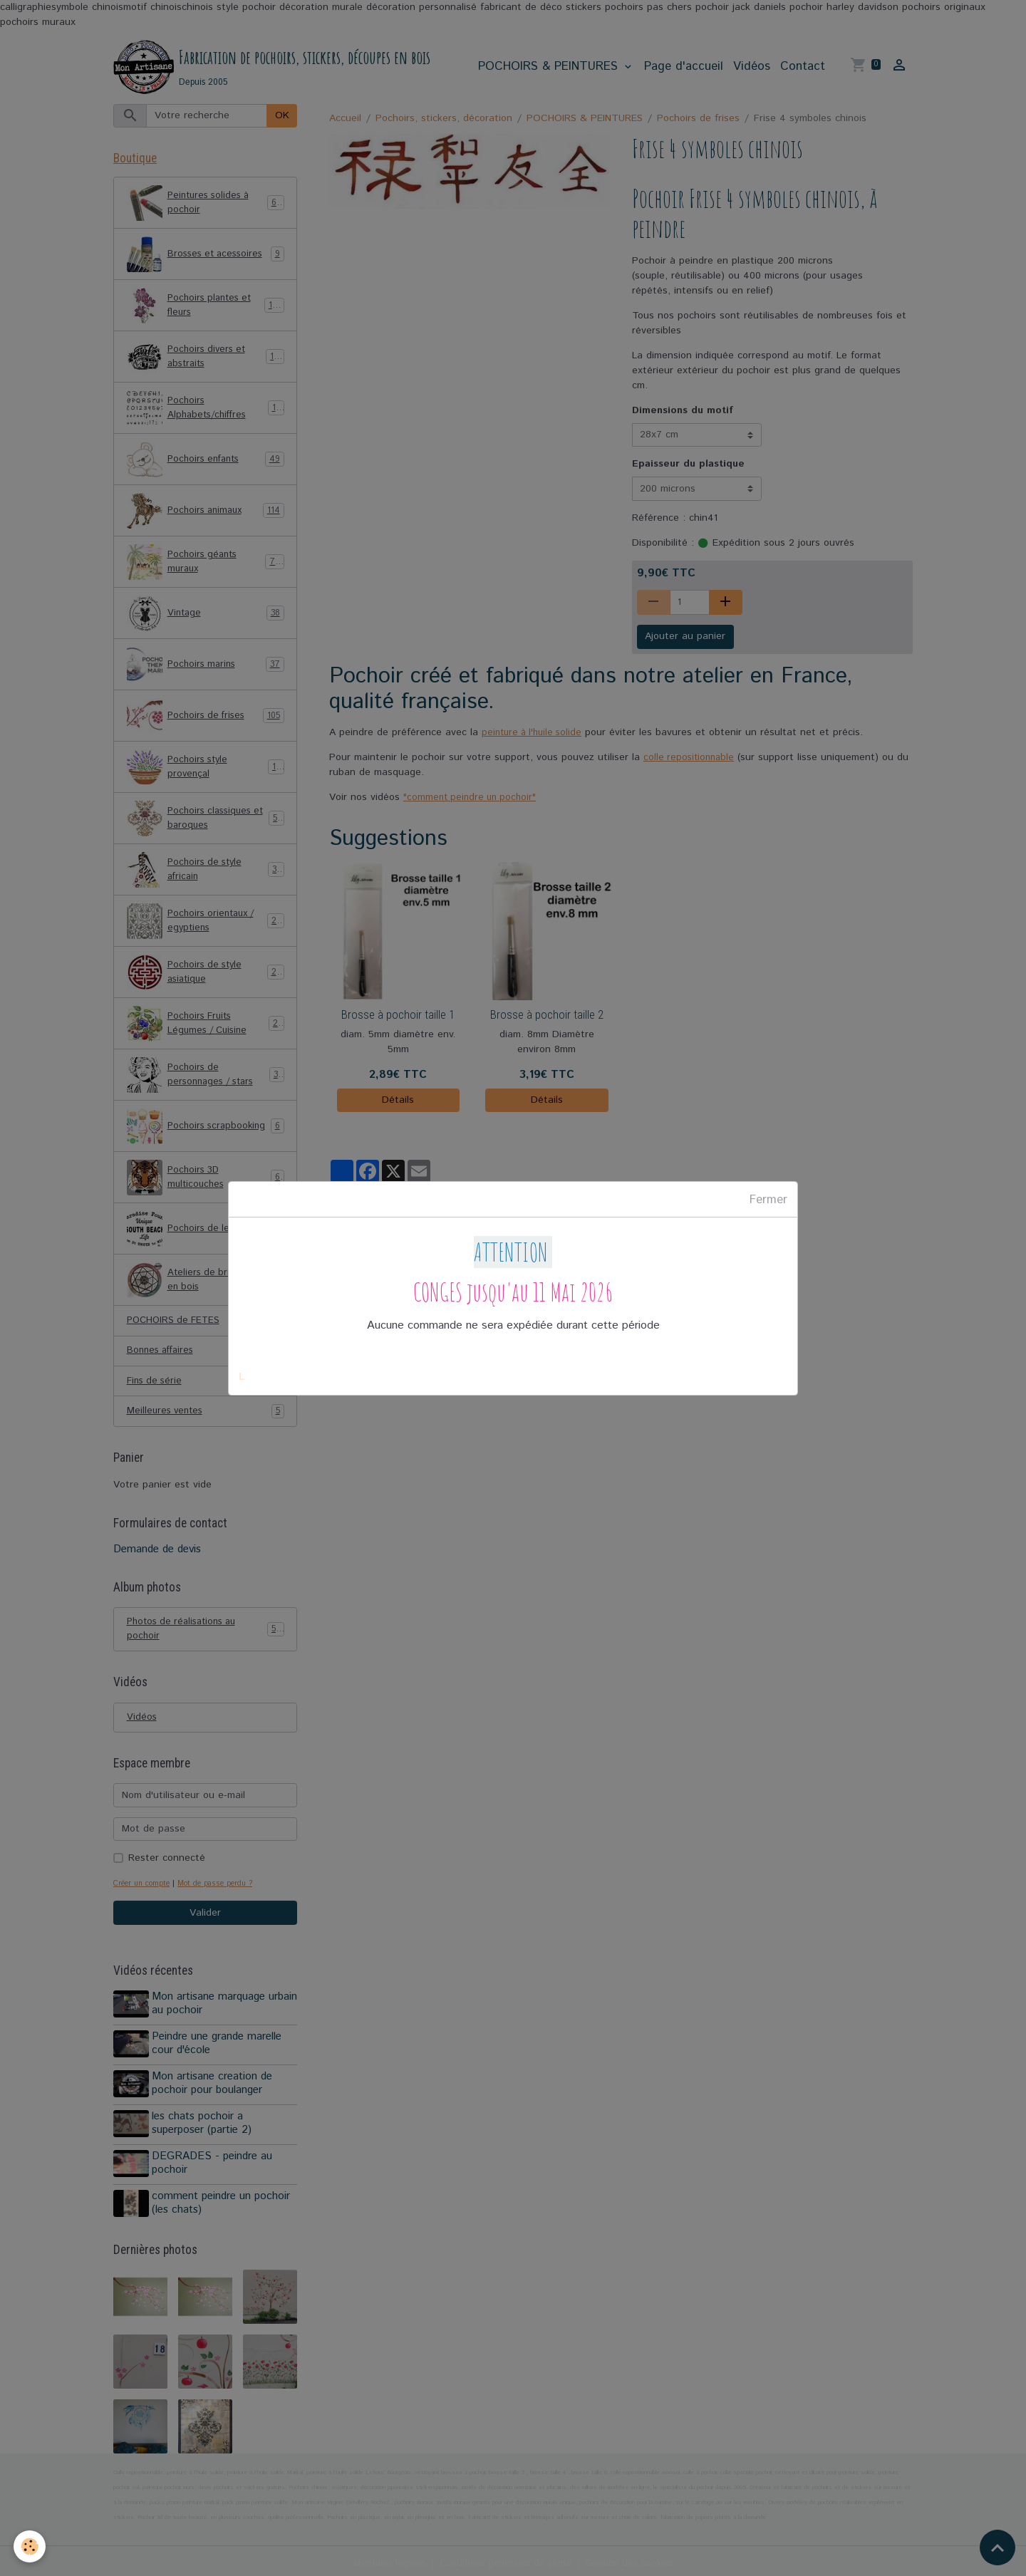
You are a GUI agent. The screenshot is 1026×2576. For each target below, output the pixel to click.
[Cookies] (30, 2546)
